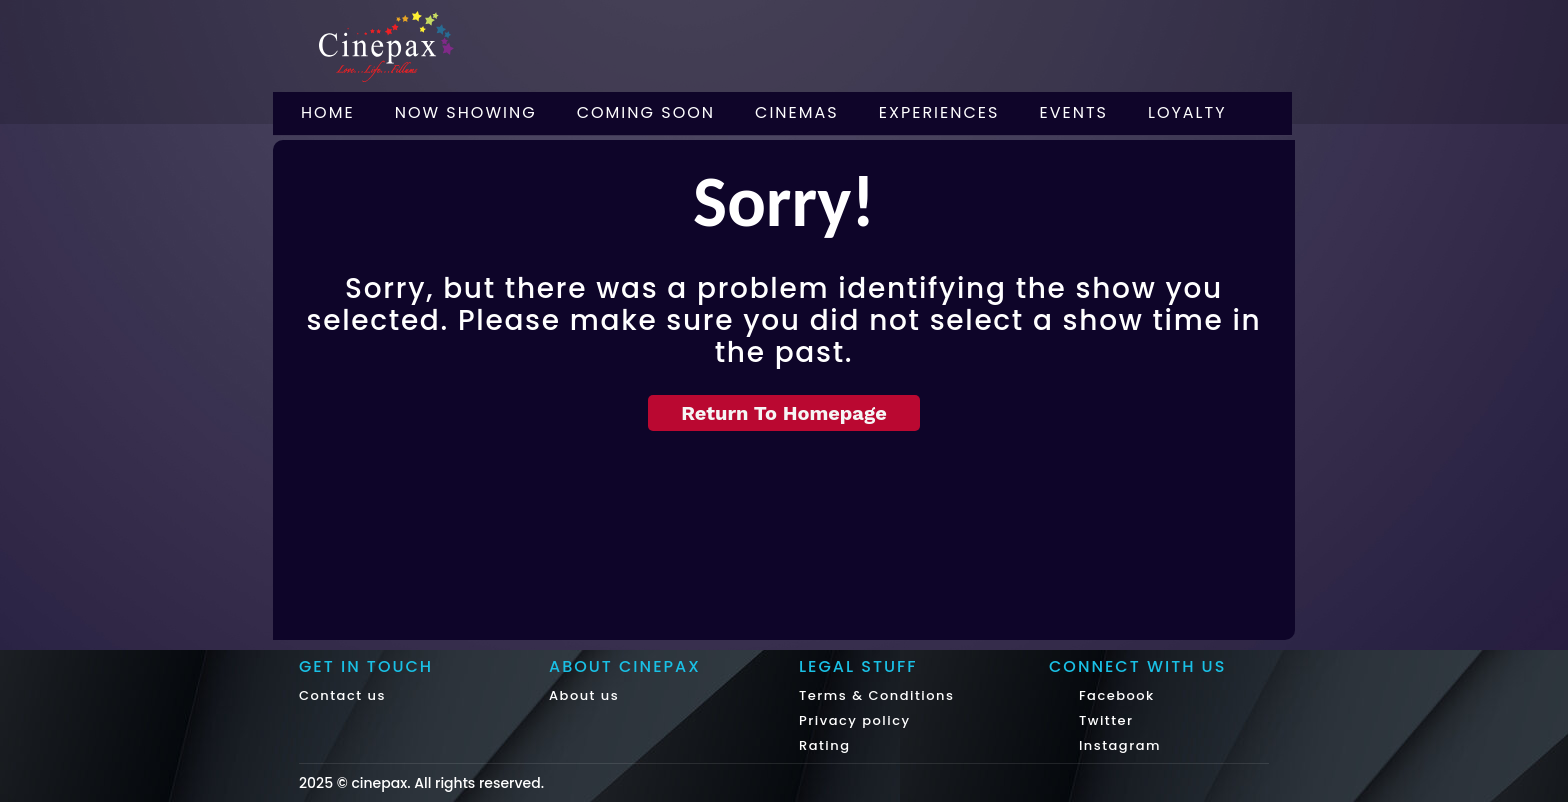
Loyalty (1187, 112)
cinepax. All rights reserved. (447, 783)
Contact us (342, 695)
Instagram (1117, 745)
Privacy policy (855, 720)
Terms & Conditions (876, 695)
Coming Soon (646, 112)
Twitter (1104, 720)
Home (328, 112)
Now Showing (466, 112)
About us (584, 695)
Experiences (939, 112)
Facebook (1114, 695)
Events (1073, 112)
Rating (825, 745)
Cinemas (797, 112)
